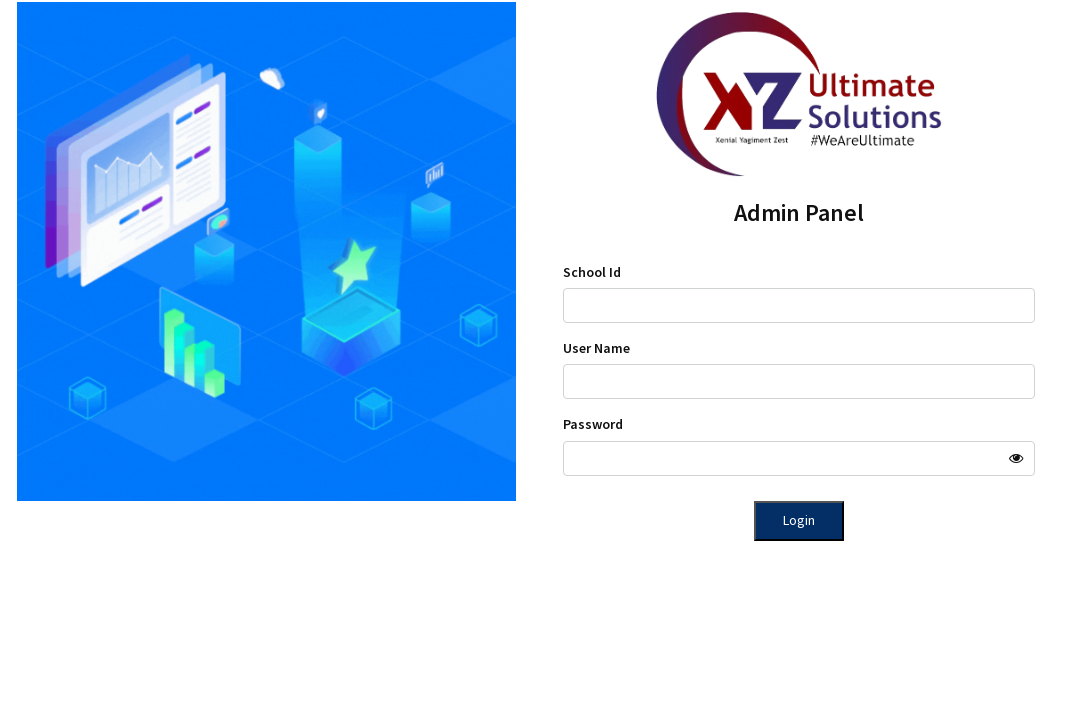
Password (593, 424)
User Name (596, 348)
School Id (592, 272)
